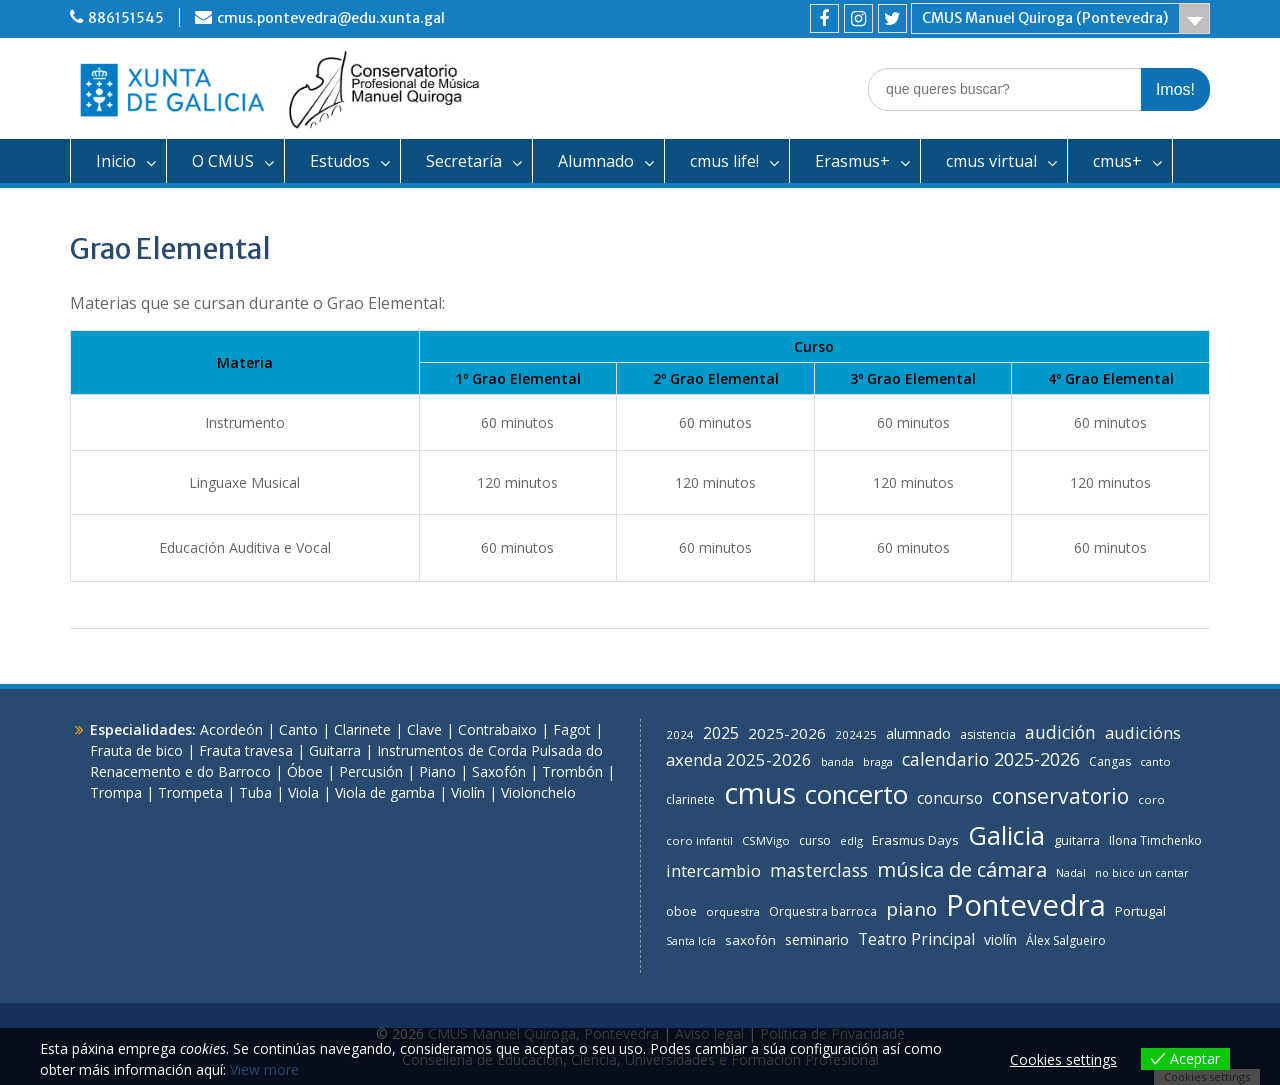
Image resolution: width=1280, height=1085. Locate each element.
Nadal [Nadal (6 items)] (1071, 872)
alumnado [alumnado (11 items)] (918, 733)
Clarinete (362, 729)
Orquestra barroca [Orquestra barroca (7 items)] (823, 911)
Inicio (116, 161)
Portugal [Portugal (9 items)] (1140, 911)
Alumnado (596, 161)
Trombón (572, 771)
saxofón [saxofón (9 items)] (750, 940)
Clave (424, 729)
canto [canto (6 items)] (1155, 761)
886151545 (126, 18)
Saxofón (499, 771)
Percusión (371, 771)
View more (264, 1069)
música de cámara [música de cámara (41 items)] (962, 869)
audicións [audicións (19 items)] (1143, 732)
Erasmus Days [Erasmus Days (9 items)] (915, 840)
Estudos (340, 161)
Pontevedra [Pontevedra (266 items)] (1026, 905)
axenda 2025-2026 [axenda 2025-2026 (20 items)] (739, 759)
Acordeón (231, 729)
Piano (437, 771)
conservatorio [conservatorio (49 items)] (1060, 795)
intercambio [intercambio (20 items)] (713, 870)
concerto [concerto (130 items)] (856, 794)
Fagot (572, 729)
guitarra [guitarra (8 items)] (1077, 840)
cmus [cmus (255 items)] (760, 793)
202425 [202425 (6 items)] (856, 734)
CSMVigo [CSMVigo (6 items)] (766, 840)
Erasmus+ (852, 161)
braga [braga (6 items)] (878, 761)
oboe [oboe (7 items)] (681, 911)
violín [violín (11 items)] (1000, 939)
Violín (468, 792)
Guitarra (335, 750)
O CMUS (223, 161)
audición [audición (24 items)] (1060, 732)
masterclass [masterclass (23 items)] (819, 870)
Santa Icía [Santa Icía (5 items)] (691, 941)
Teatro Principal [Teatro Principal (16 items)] (916, 939)
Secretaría (464, 161)
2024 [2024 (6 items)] (680, 734)
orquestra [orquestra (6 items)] (733, 911)
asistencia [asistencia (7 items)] (988, 734)
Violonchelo (538, 792)
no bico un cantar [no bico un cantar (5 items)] (1142, 873)
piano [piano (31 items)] (911, 909)
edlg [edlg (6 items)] (851, 840)
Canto (298, 729)
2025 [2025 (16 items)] (721, 733)
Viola (303, 792)
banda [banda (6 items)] (837, 761)
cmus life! (724, 161)
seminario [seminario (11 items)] (817, 939)
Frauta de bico (136, 750)
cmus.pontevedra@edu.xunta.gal (331, 18)
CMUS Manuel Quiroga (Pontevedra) (1045, 18)
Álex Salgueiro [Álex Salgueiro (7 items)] (1066, 940)
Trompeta (190, 792)
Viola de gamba (385, 792)
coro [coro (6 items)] (1151, 799)
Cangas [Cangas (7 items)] (1110, 761)
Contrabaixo (497, 729)
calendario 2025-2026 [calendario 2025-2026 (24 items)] (991, 759)
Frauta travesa (246, 750)
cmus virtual (991, 161)
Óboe (305, 771)
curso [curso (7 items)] (815, 840)
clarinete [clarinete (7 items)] (690, 799)
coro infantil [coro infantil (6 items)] (699, 840)
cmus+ (1117, 161)
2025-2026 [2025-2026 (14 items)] (787, 733)
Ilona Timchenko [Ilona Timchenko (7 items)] (1155, 840)
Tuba (255, 792)
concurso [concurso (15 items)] (950, 798)
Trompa (116, 792)
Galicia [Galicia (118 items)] (1006, 835)
